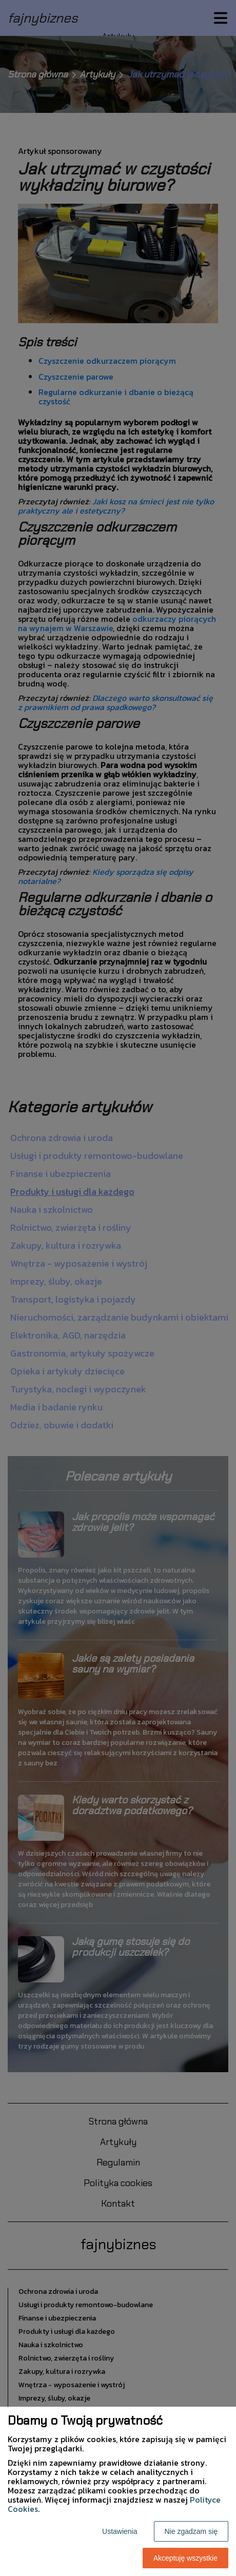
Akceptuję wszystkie (185, 2558)
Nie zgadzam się (191, 2531)
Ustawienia (119, 2531)
